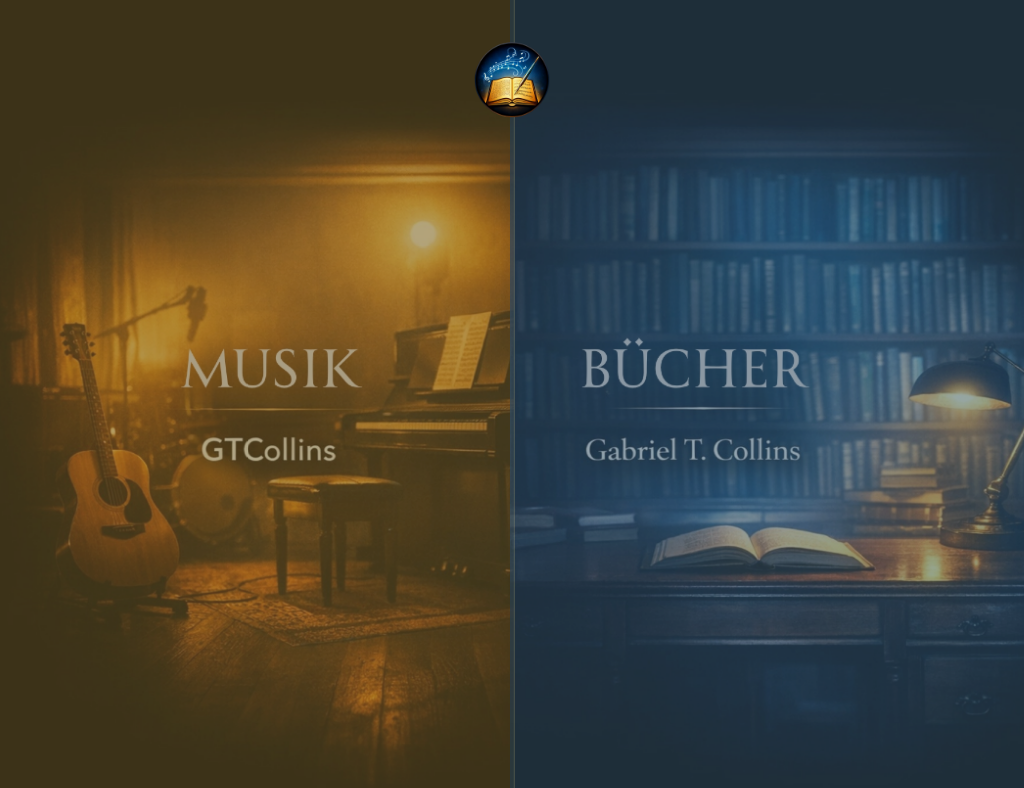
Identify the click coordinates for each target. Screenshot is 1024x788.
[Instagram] (468, 751)
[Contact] (556, 751)
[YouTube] (512, 751)
